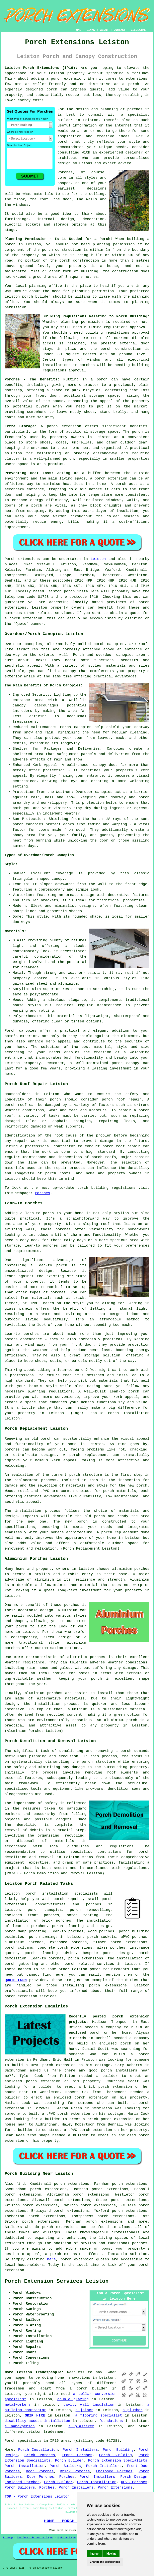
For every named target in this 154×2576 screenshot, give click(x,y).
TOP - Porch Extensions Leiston (37, 2497)
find (20, 2184)
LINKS (90, 30)
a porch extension (64, 79)
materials (43, 194)
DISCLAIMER (139, 30)
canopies (115, 644)
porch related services (89, 1964)
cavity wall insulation (89, 2405)
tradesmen (14, 2388)
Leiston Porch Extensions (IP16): (41, 68)
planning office (45, 286)
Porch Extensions (115, 2488)
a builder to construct (37, 2130)
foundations (111, 2421)
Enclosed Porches (114, 2471)
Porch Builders (65, 2466)
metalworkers (18, 2405)
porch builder (36, 297)
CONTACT (120, 30)
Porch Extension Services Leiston (56, 2281)
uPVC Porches (134, 2482)
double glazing (73, 2399)
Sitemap (8, 2537)
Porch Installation (38, 2450)
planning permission (114, 244)
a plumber (132, 2410)
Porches (42, 1193)
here (51, 2259)
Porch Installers (80, 2450)
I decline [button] (111, 2553)
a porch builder (88, 2388)
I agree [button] (94, 2553)
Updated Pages (67, 2537)
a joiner (84, 2410)
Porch (10, 559)
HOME (78, 30)
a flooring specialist (98, 2415)
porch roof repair (122, 1099)
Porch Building (118, 2450)
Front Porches (77, 2455)
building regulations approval (117, 333)
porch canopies (45, 1910)
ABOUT (104, 30)
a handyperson (20, 2426)
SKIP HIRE (35, 2415)
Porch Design (133, 2477)
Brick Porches (39, 2455)
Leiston (98, 559)
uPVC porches (134, 1937)
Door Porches (40, 2471)
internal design (55, 219)
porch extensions (60, 2227)
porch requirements (109, 1969)
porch (102, 379)
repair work (27, 1141)
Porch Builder (69, 2461)
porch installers (81, 591)
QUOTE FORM (16, 1980)
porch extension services (31, 1996)
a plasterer (81, 2426)
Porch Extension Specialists (117, 2461)
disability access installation (37, 2421)
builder (65, 120)
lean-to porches (67, 1931)
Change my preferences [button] (105, 2561)
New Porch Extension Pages (35, 2537)
